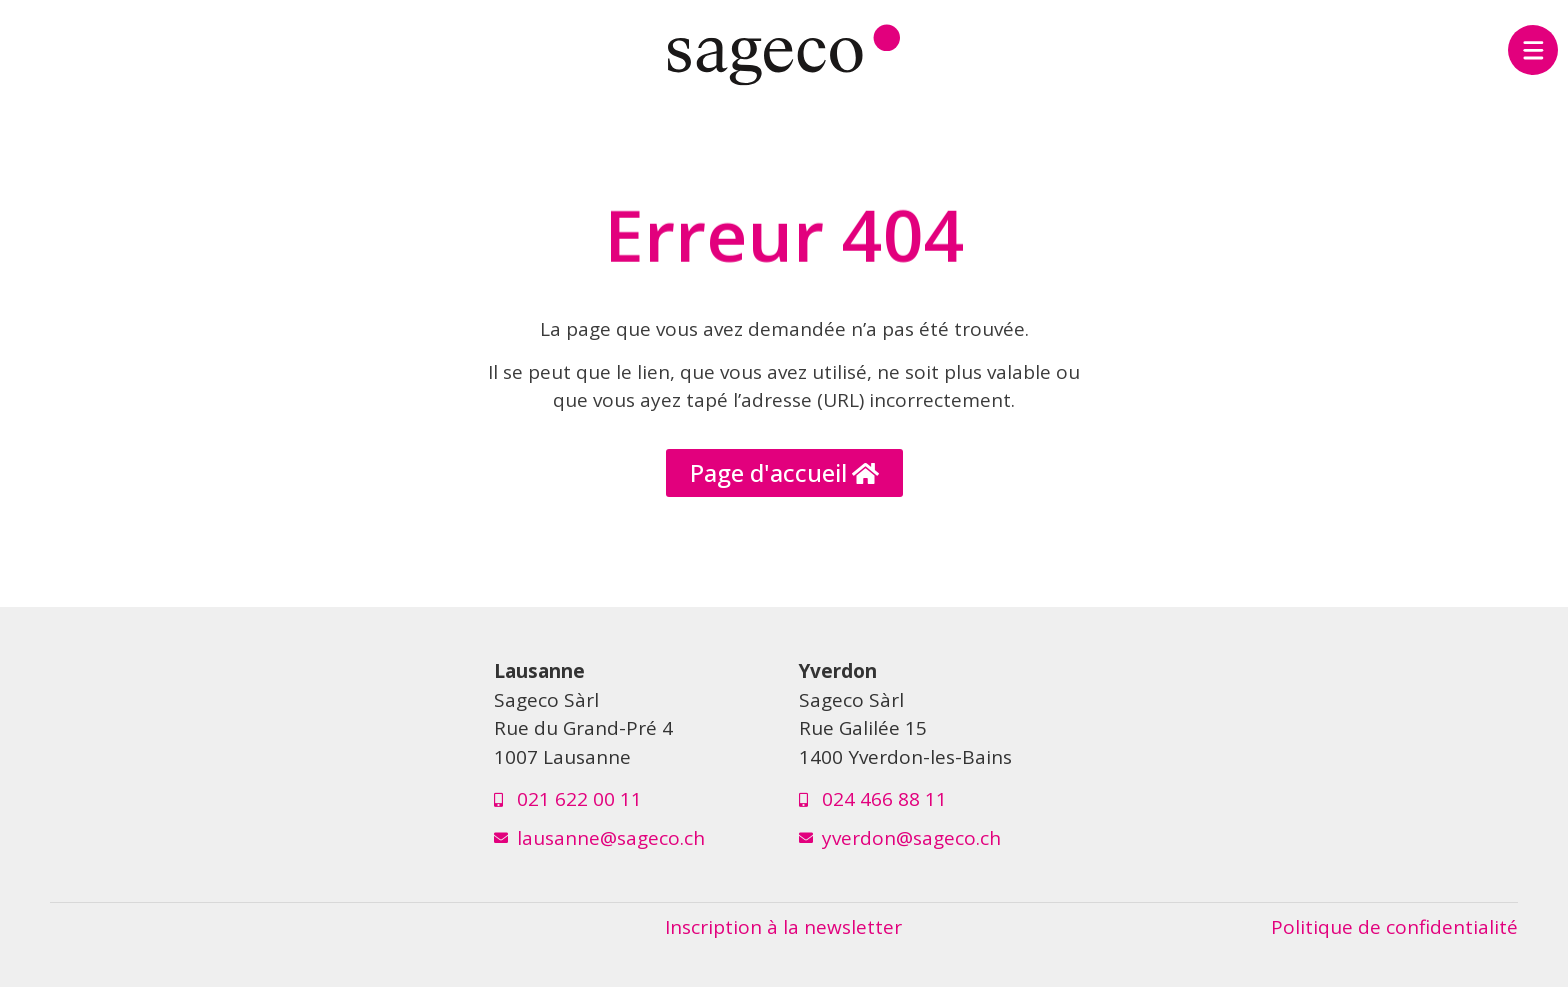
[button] (784, 473)
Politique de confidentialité (1394, 927)
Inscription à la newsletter (783, 927)
